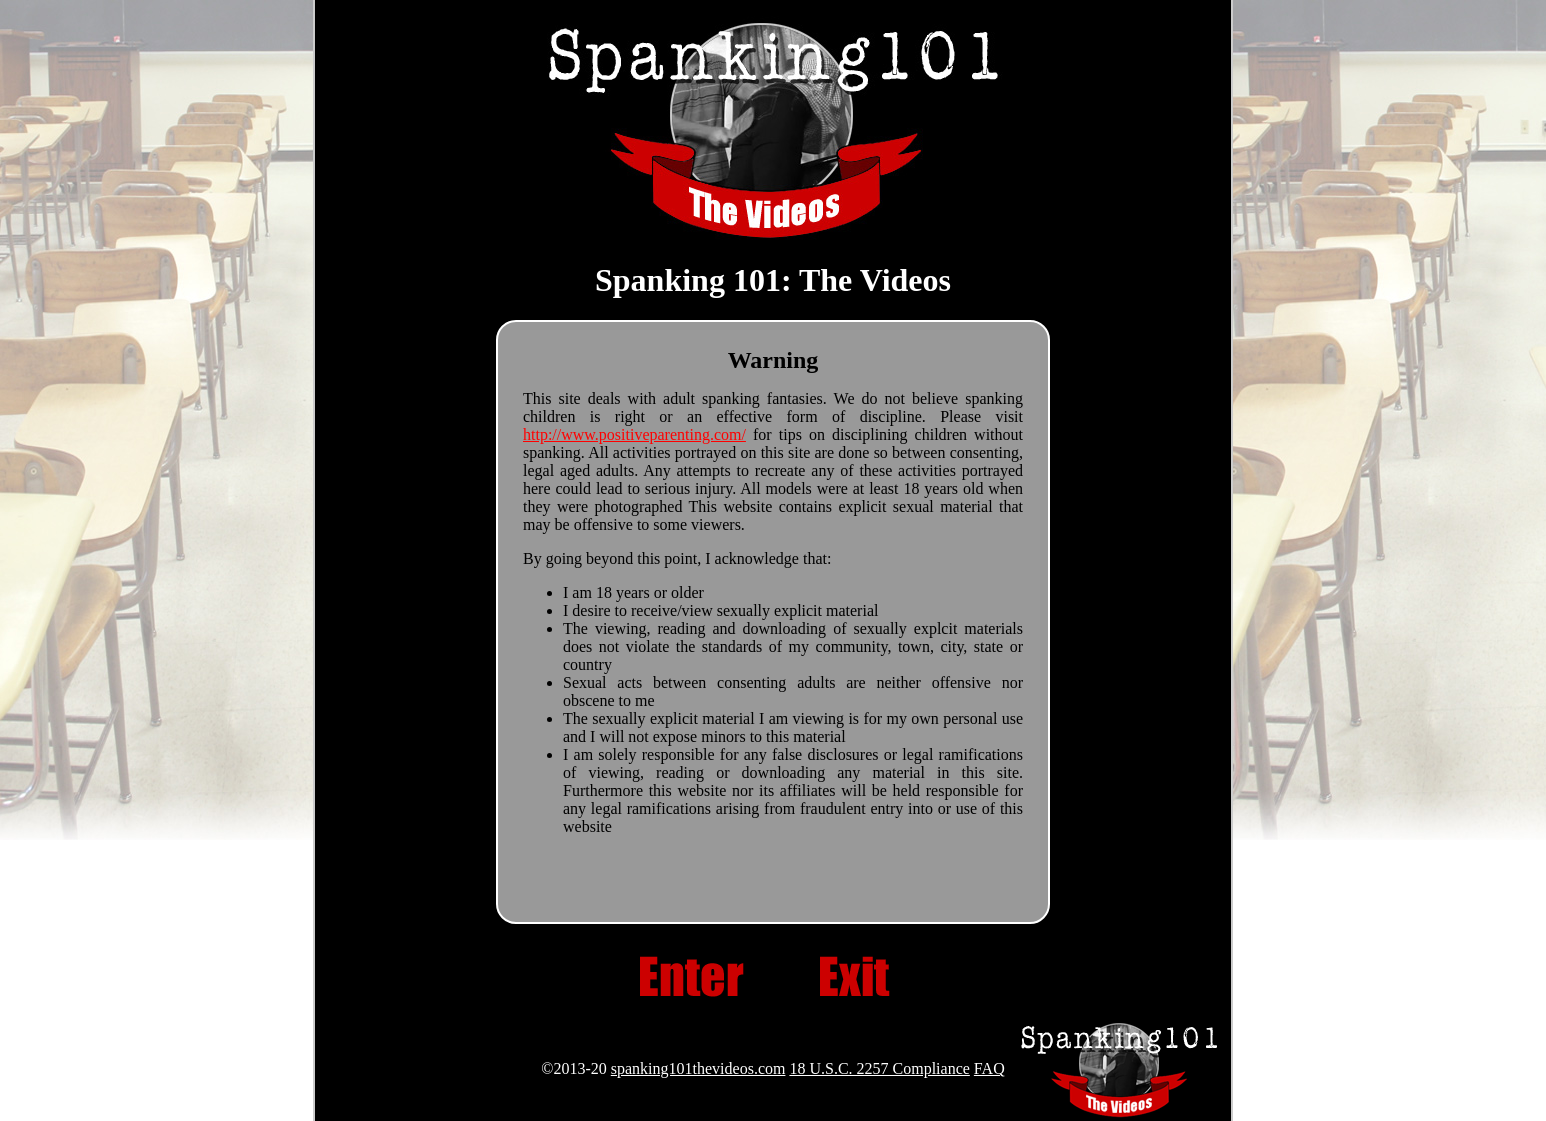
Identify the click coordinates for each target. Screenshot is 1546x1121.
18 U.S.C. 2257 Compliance (879, 1068)
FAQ (989, 1068)
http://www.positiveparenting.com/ (634, 434)
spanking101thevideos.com (698, 1068)
